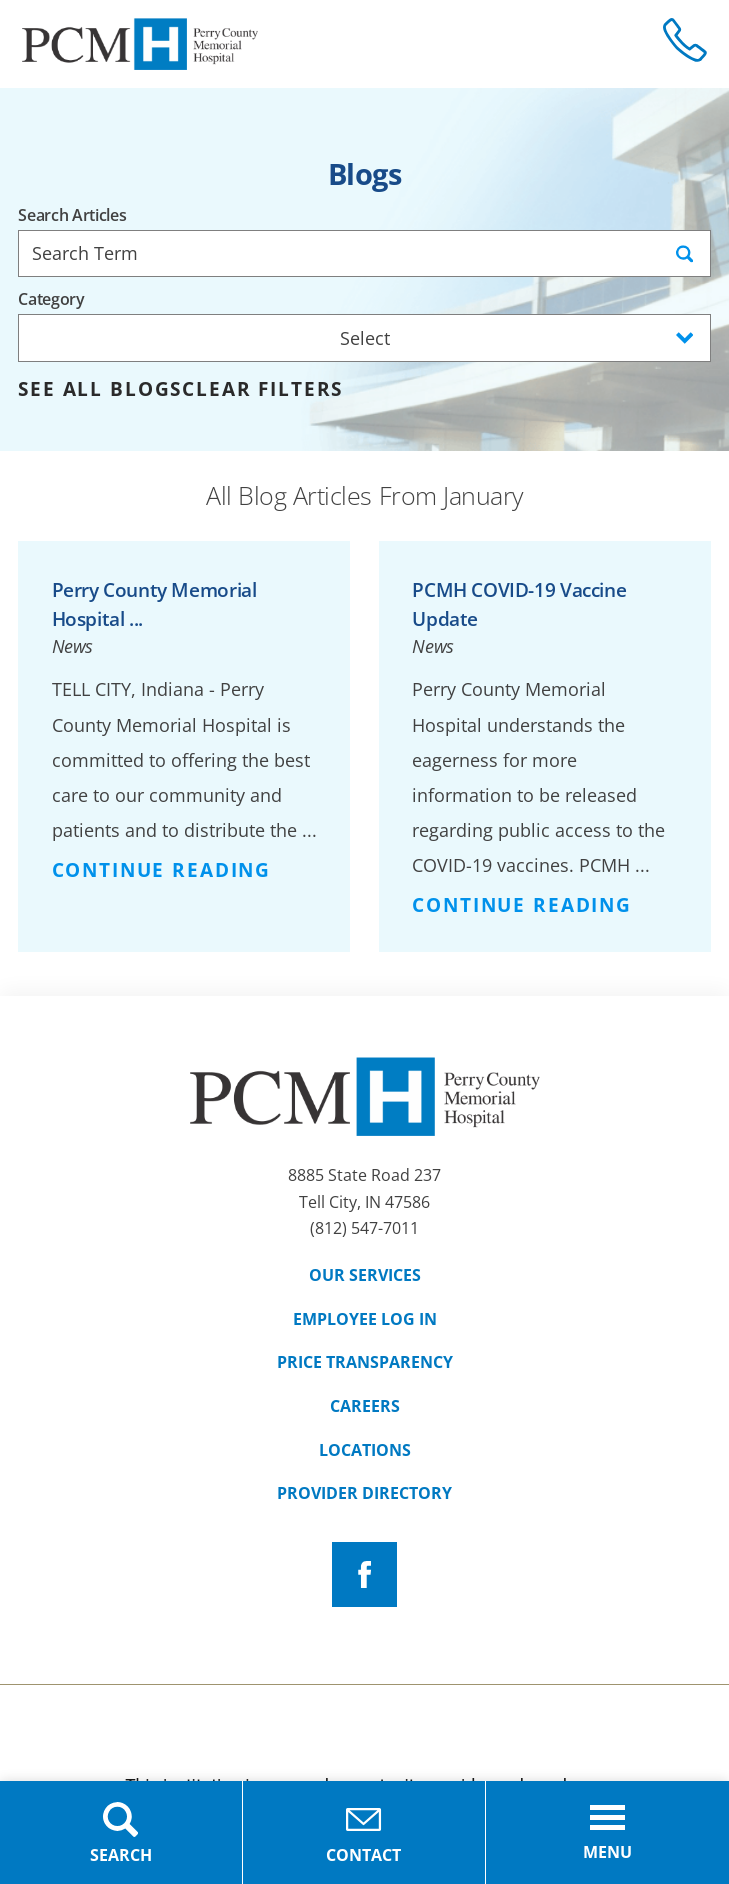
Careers (365, 1406)
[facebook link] (364, 1574)
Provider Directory (364, 1493)
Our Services (365, 1275)
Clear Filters (262, 389)
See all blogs (100, 389)
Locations (365, 1450)
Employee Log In (365, 1319)
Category (51, 300)
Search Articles (72, 216)
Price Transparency (365, 1362)
